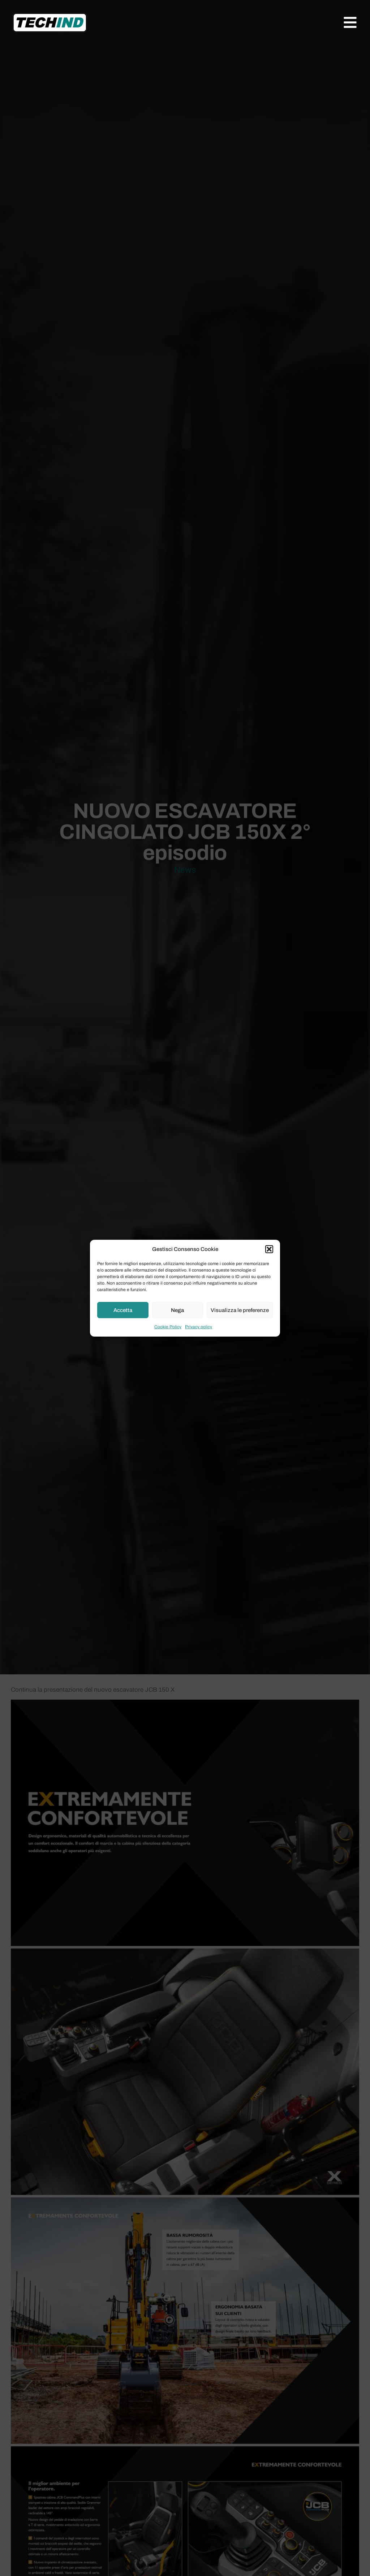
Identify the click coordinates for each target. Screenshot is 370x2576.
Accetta (122, 1310)
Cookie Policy (167, 1326)
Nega (177, 1310)
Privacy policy (198, 1326)
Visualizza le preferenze (240, 1310)
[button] (269, 1249)
